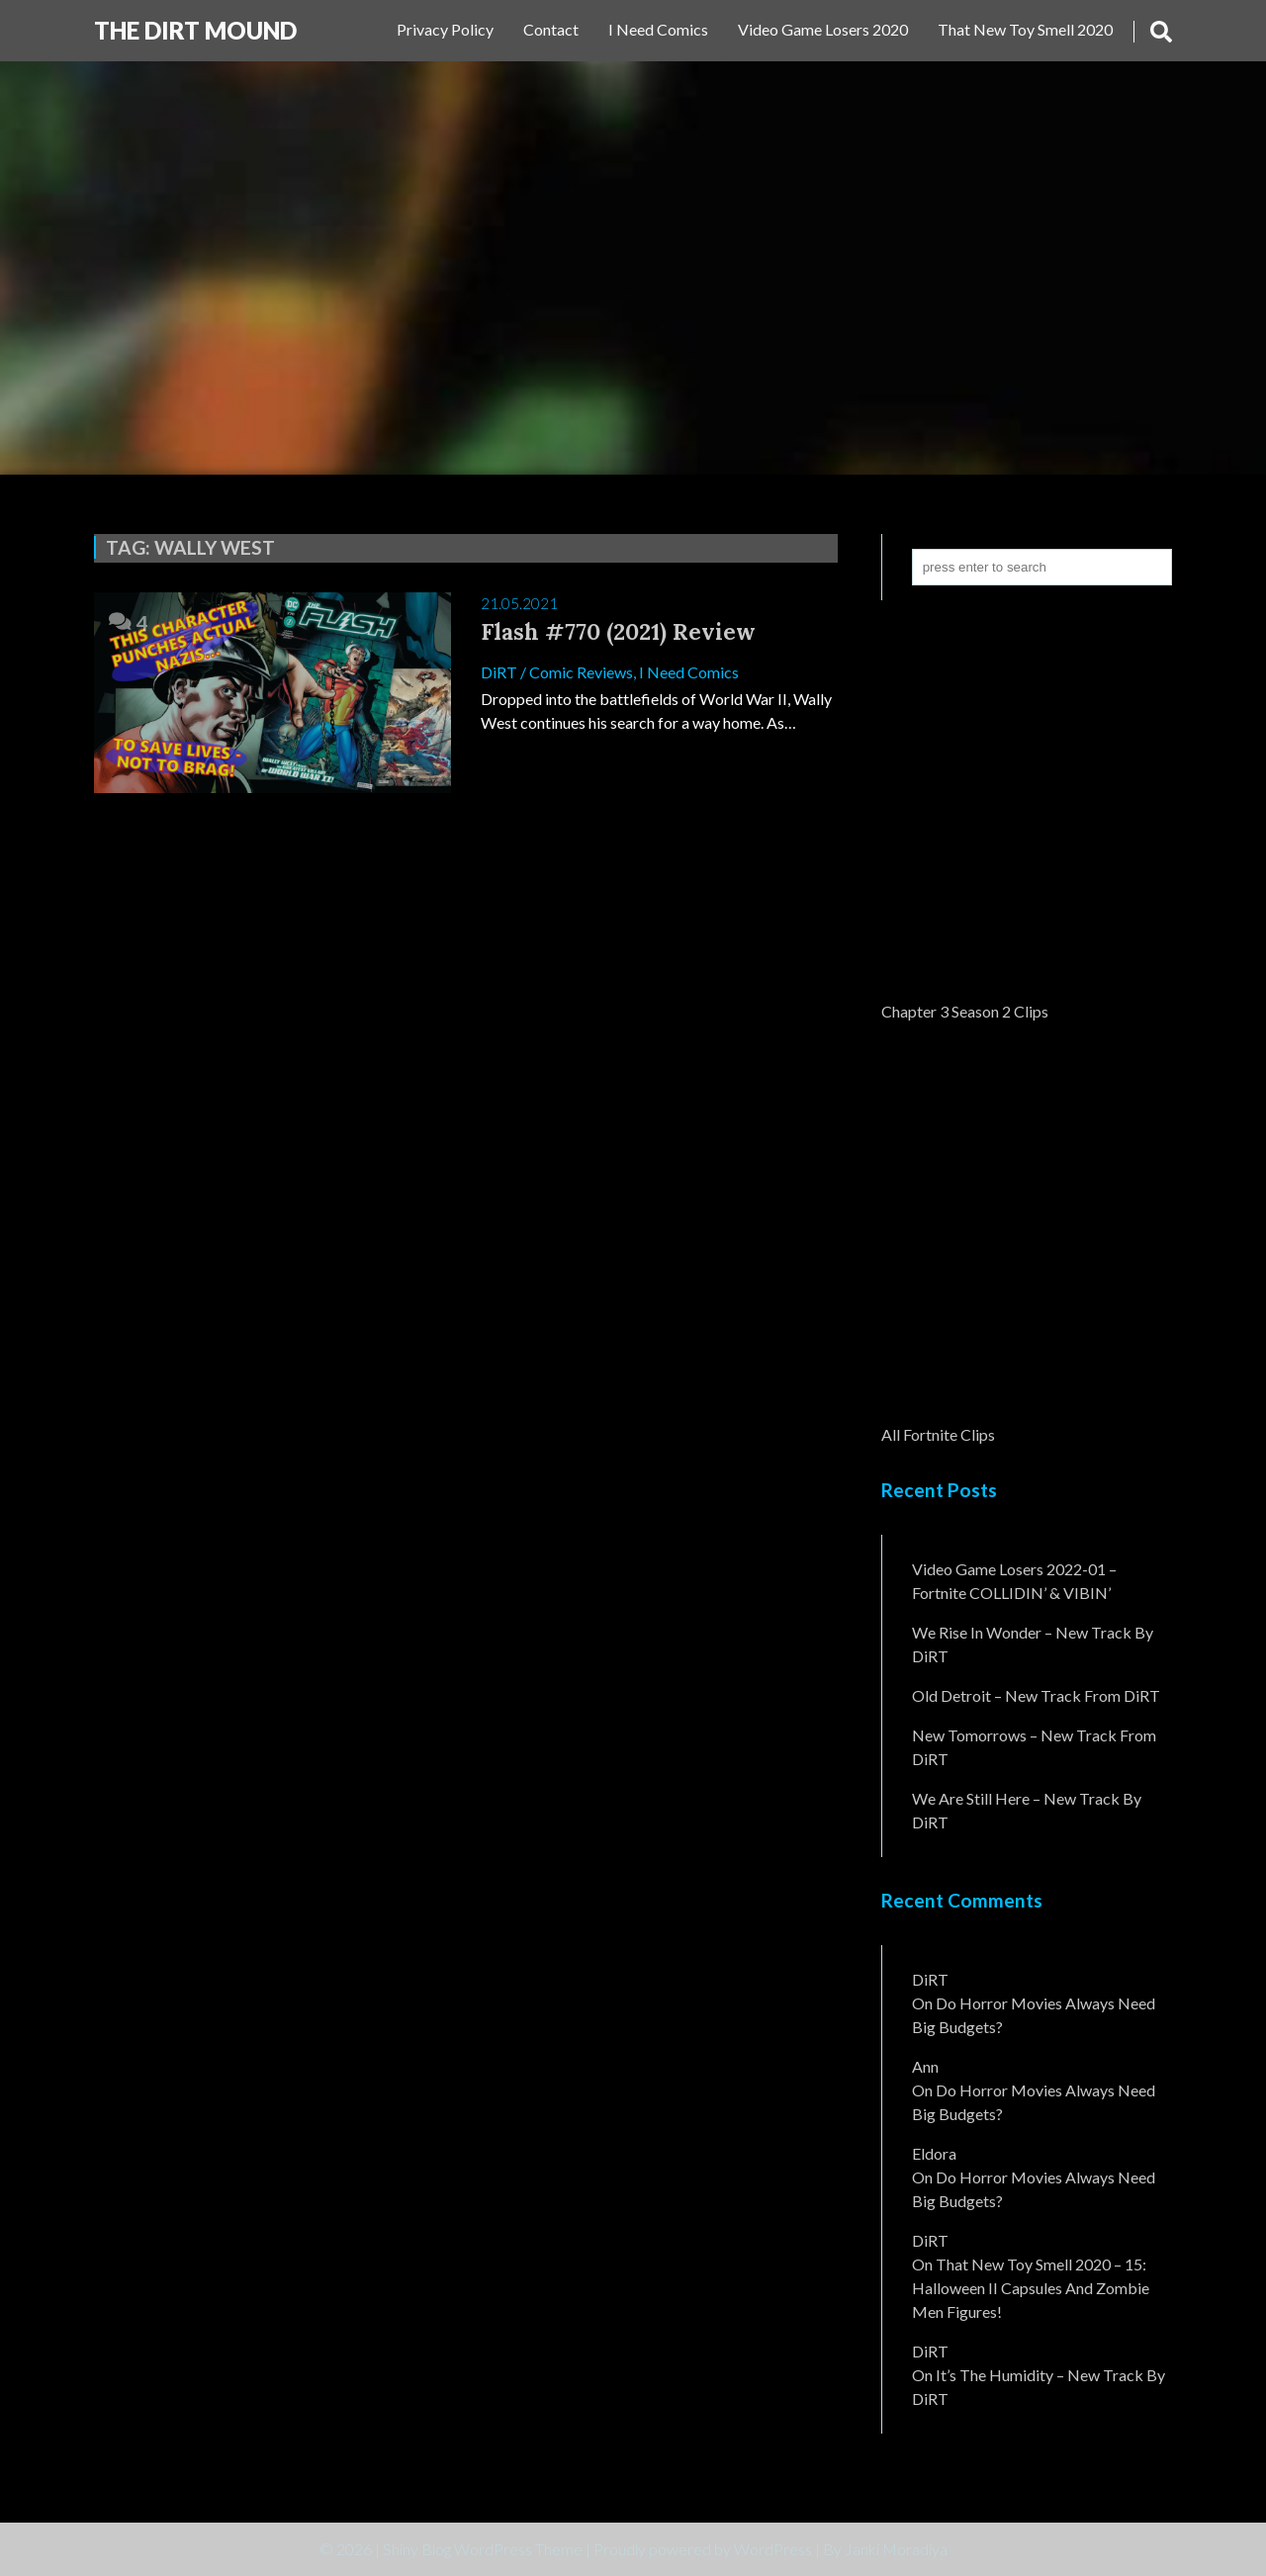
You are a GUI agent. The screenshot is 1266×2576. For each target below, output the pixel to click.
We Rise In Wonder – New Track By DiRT (1032, 1644)
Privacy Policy (445, 29)
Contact (551, 29)
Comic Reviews (581, 672)
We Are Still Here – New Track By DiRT (1026, 1810)
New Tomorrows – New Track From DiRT (1034, 1747)
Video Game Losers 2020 (823, 29)
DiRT (499, 672)
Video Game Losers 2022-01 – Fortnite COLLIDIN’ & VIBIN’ (1014, 1580)
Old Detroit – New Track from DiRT (1036, 1695)
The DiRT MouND (195, 30)
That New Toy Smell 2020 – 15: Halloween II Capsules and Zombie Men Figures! (1030, 2288)
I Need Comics (658, 29)
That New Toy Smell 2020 (1025, 29)
